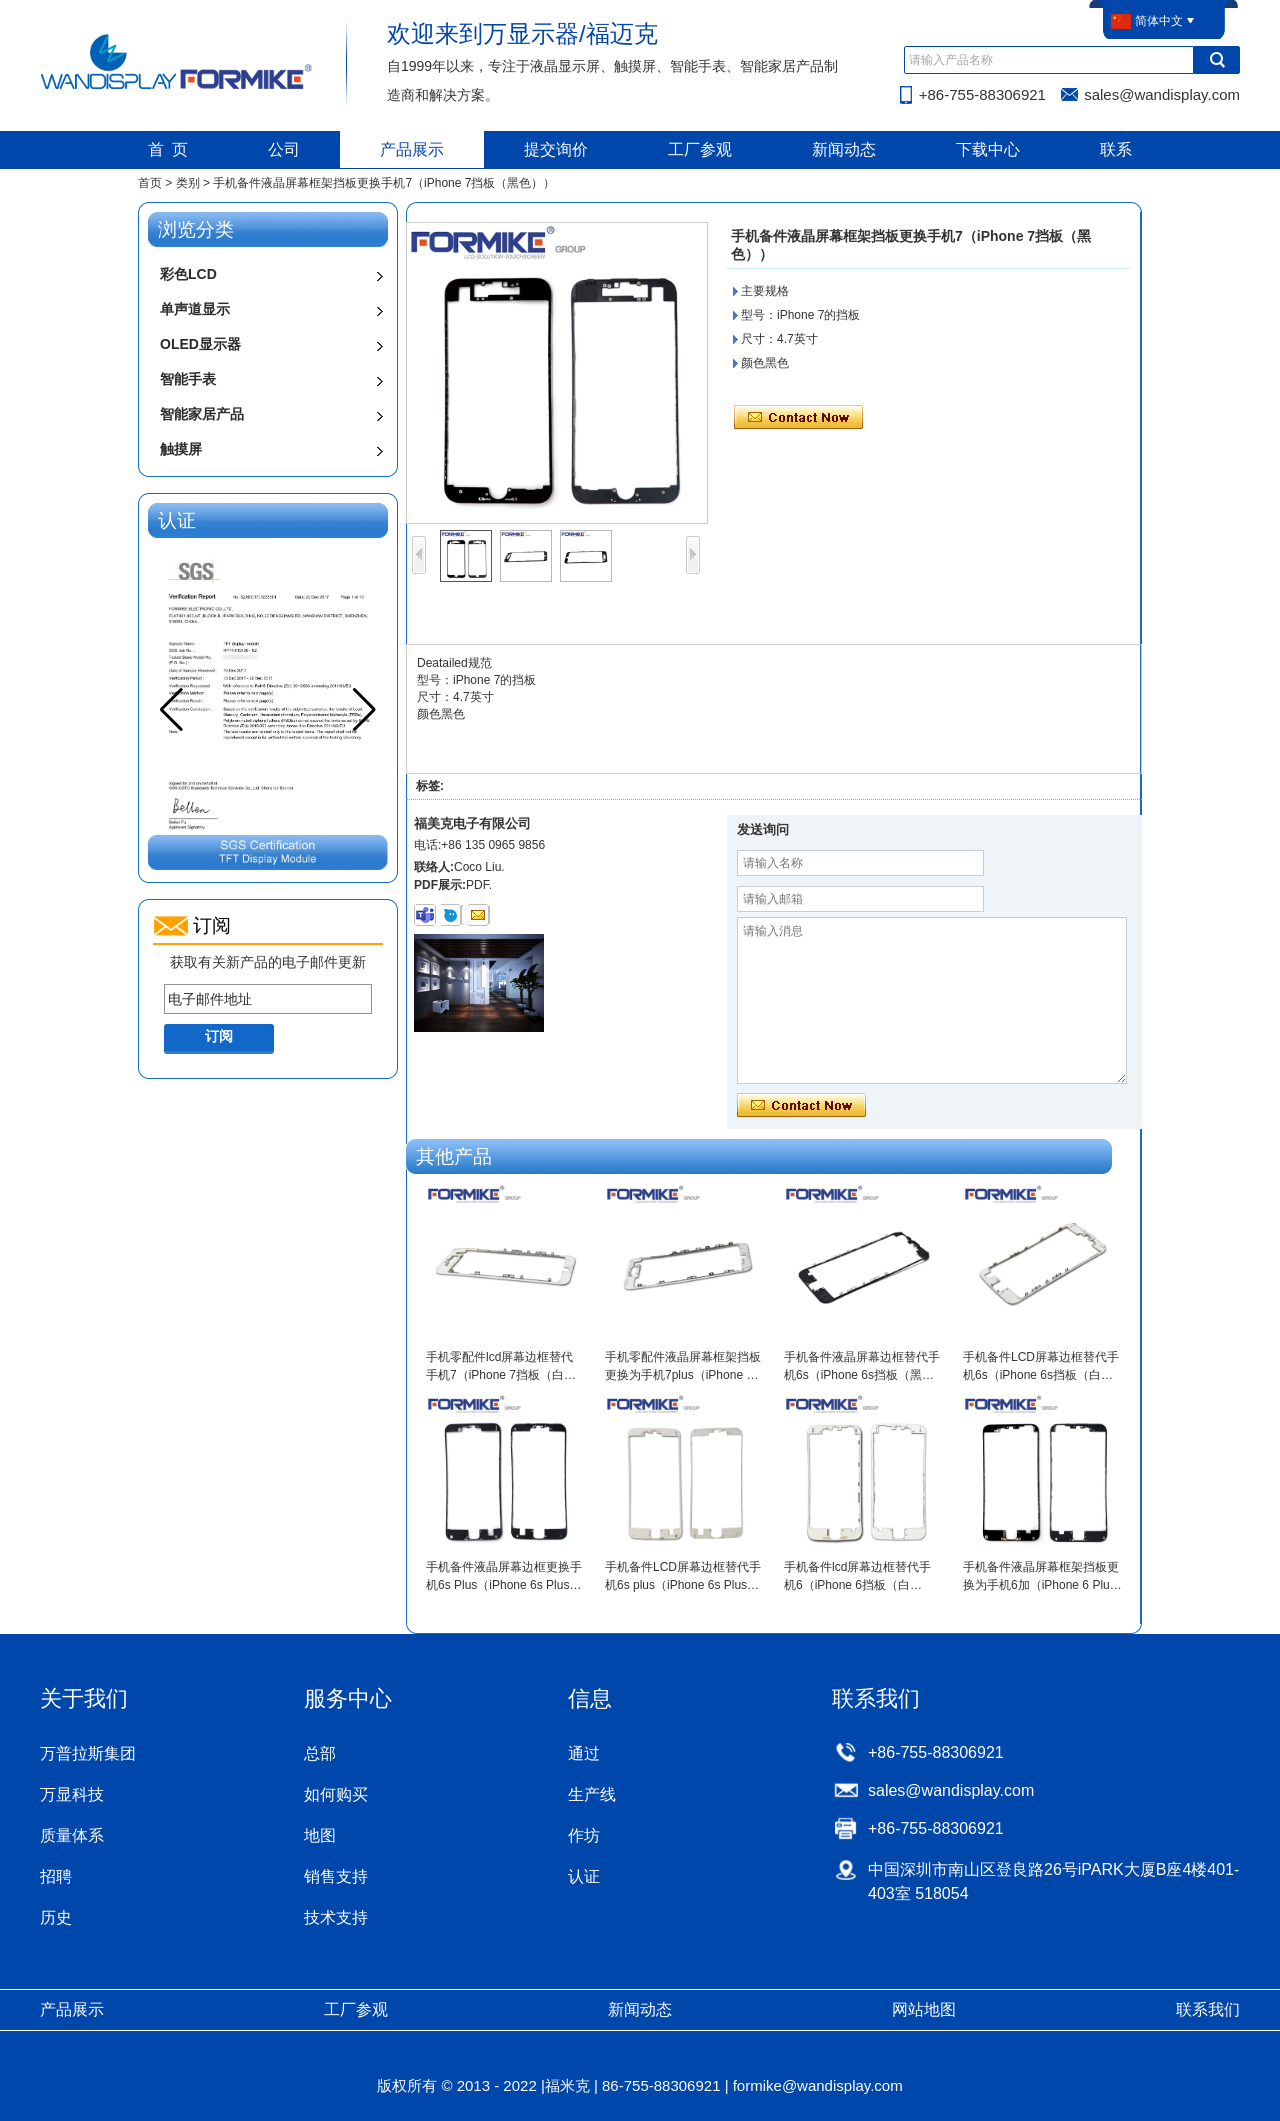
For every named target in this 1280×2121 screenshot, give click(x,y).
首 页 (168, 149)
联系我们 (1208, 2009)
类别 (188, 183)
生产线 (592, 1794)
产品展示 (412, 149)
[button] (364, 710)
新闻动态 (844, 149)
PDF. (479, 885)
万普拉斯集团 (88, 1753)
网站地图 (924, 2009)
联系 (1116, 149)
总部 (320, 1753)
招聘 (56, 1876)
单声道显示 (195, 309)
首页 (150, 183)
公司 (284, 149)
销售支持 (336, 1876)
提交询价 (556, 149)
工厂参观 (700, 149)
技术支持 (336, 1917)
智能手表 (188, 379)
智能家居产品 (202, 414)
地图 (320, 1835)
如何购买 (336, 1794)
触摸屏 (181, 449)
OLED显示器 (200, 344)
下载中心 (988, 149)
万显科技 (72, 1794)
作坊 (584, 1835)
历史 (56, 1917)
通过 (584, 1753)
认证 (584, 1876)
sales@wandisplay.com (1162, 94)
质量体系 (72, 1835)
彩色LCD (188, 274)
